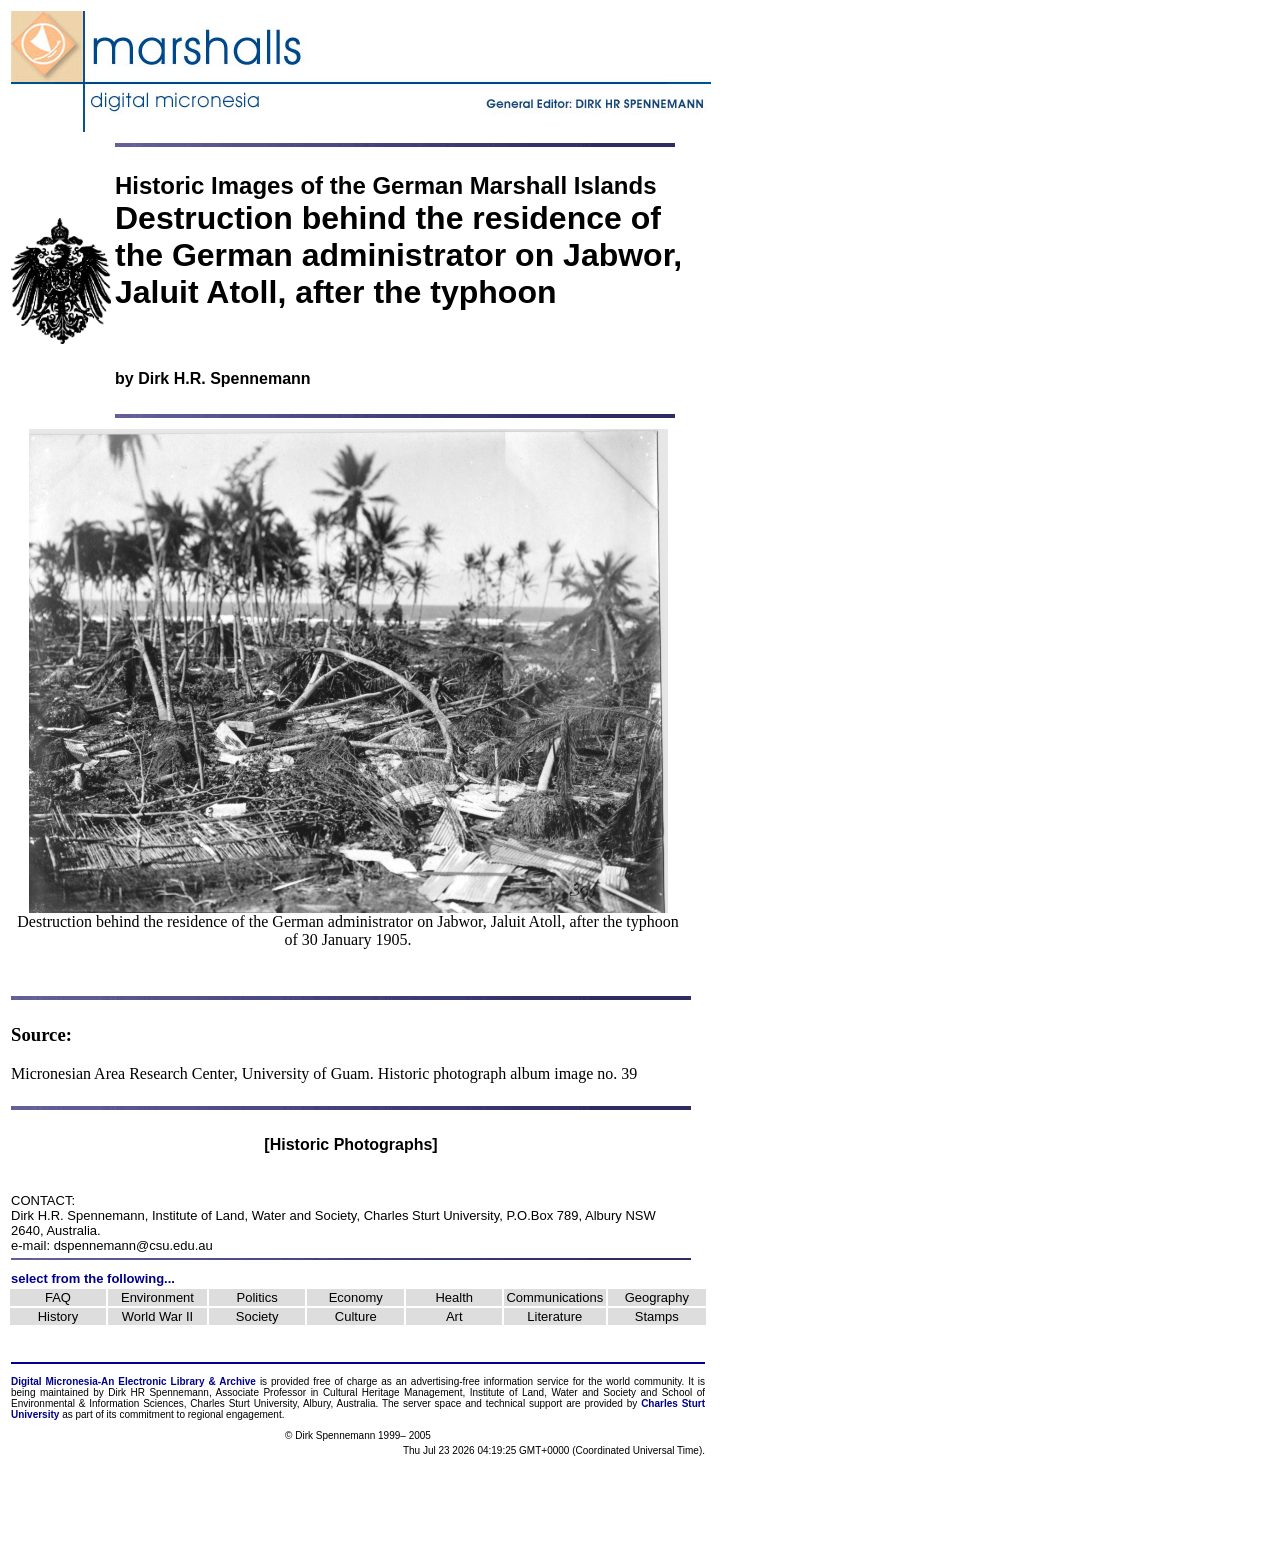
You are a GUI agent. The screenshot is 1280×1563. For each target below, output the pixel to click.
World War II (158, 1316)
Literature (554, 1316)
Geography (657, 1297)
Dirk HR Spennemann (158, 1392)
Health (454, 1297)
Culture (356, 1316)
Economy (356, 1297)
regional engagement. (236, 1414)
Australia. (358, 1403)
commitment (146, 1414)
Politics (257, 1297)
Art (454, 1316)
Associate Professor (261, 1392)
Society (257, 1316)
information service (526, 1381)
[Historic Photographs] (350, 1144)
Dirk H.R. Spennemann (224, 378)
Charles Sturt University (432, 1215)
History (58, 1316)
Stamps (657, 1316)
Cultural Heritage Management (393, 1392)
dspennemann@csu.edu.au (133, 1245)
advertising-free (447, 1381)
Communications (554, 1297)
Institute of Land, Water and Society (254, 1215)
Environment (157, 1297)
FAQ (58, 1297)
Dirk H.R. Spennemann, (79, 1215)
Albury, (318, 1403)
